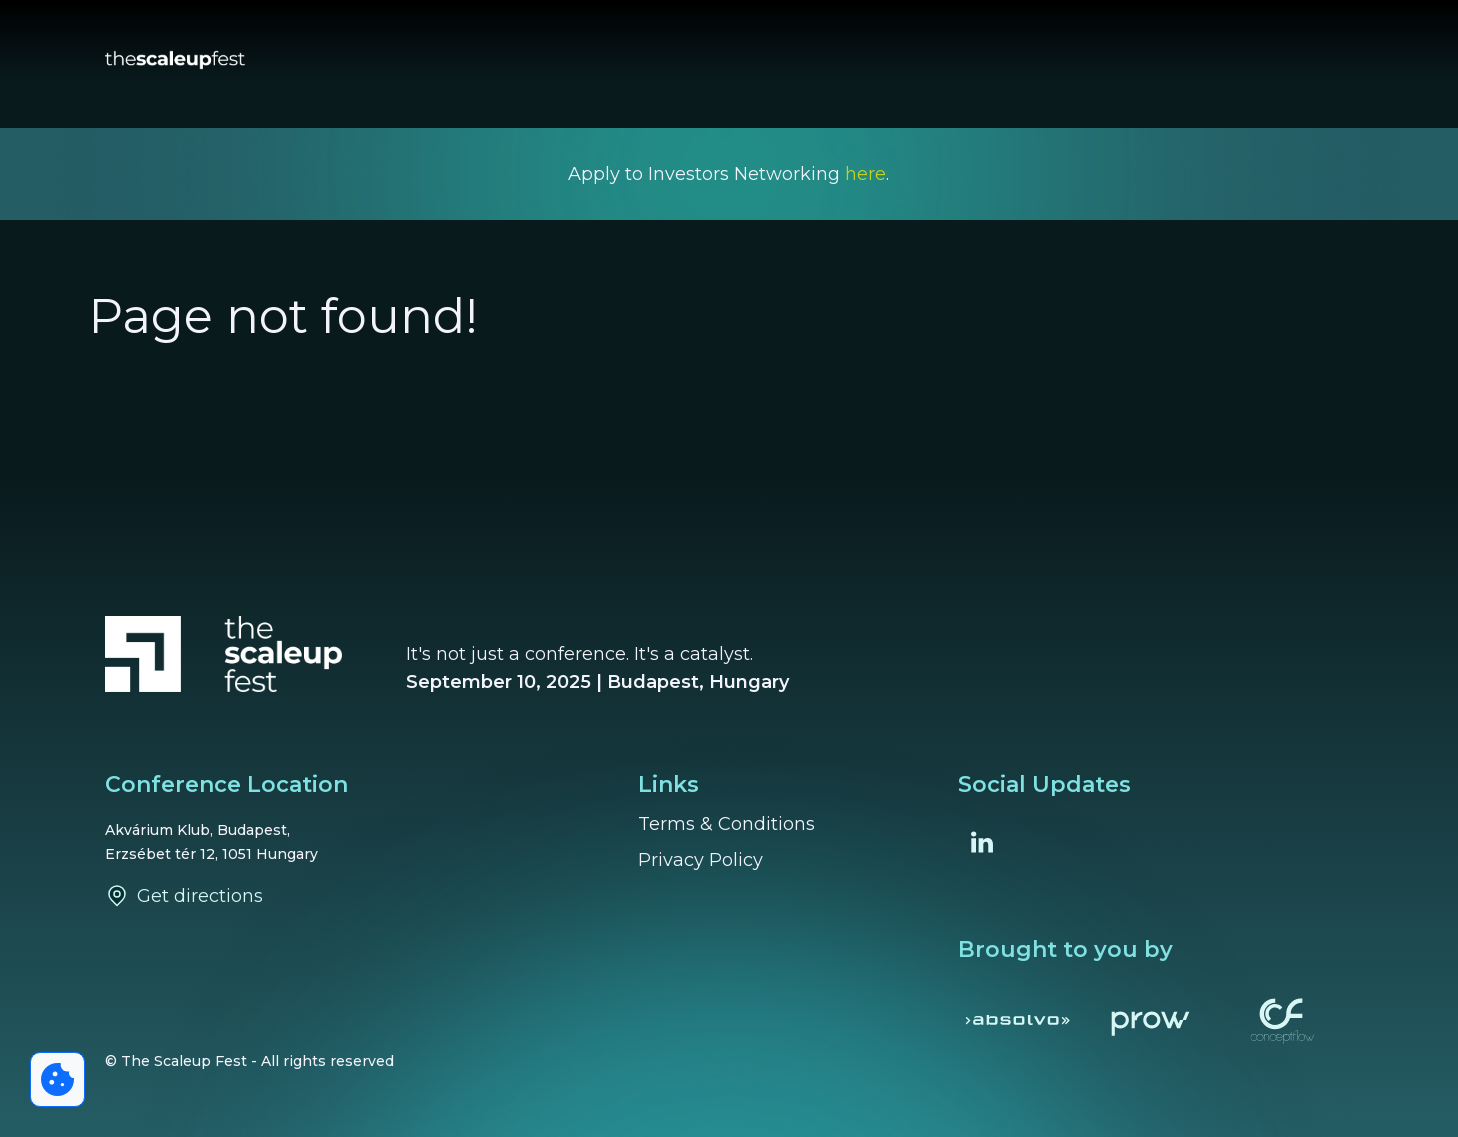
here (865, 174)
